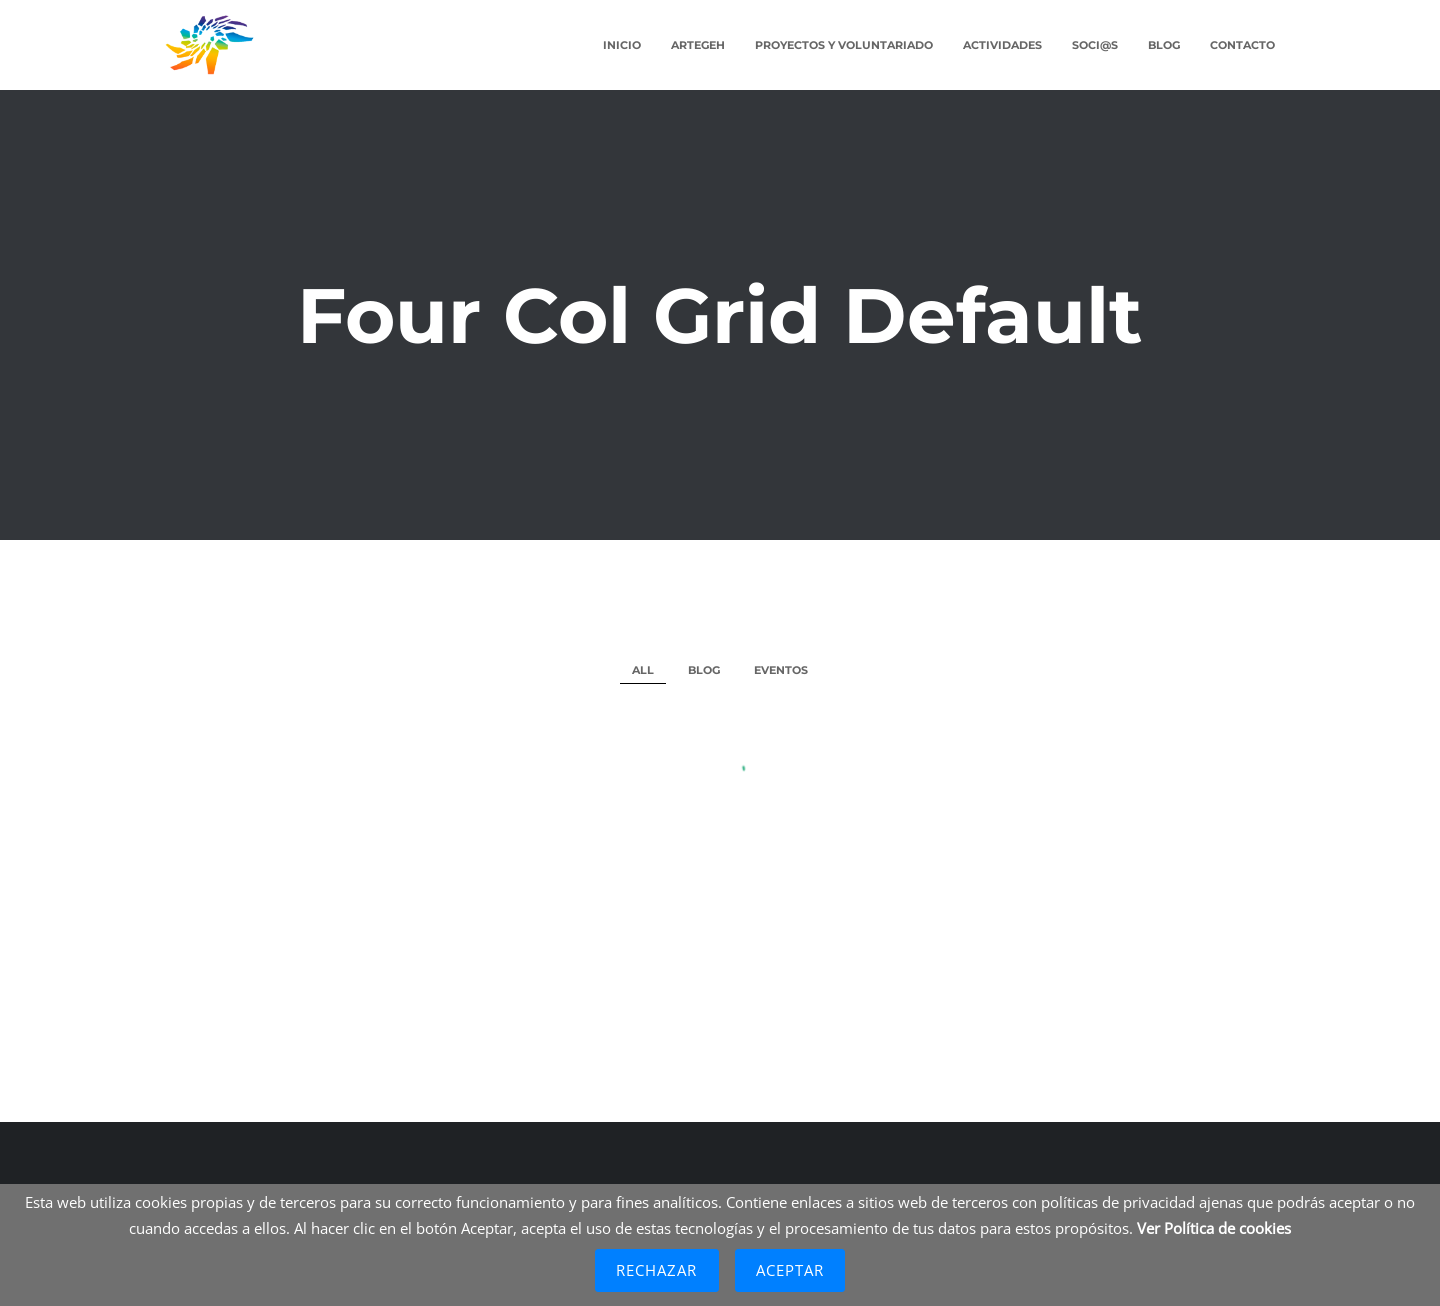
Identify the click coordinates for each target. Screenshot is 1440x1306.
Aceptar (790, 1270)
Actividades (1002, 45)
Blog (1164, 45)
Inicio (622, 45)
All (643, 670)
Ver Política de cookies (1214, 1228)
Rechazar (657, 1270)
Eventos (781, 670)
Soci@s (1095, 45)
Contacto (1242, 45)
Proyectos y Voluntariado (844, 45)
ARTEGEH (698, 45)
